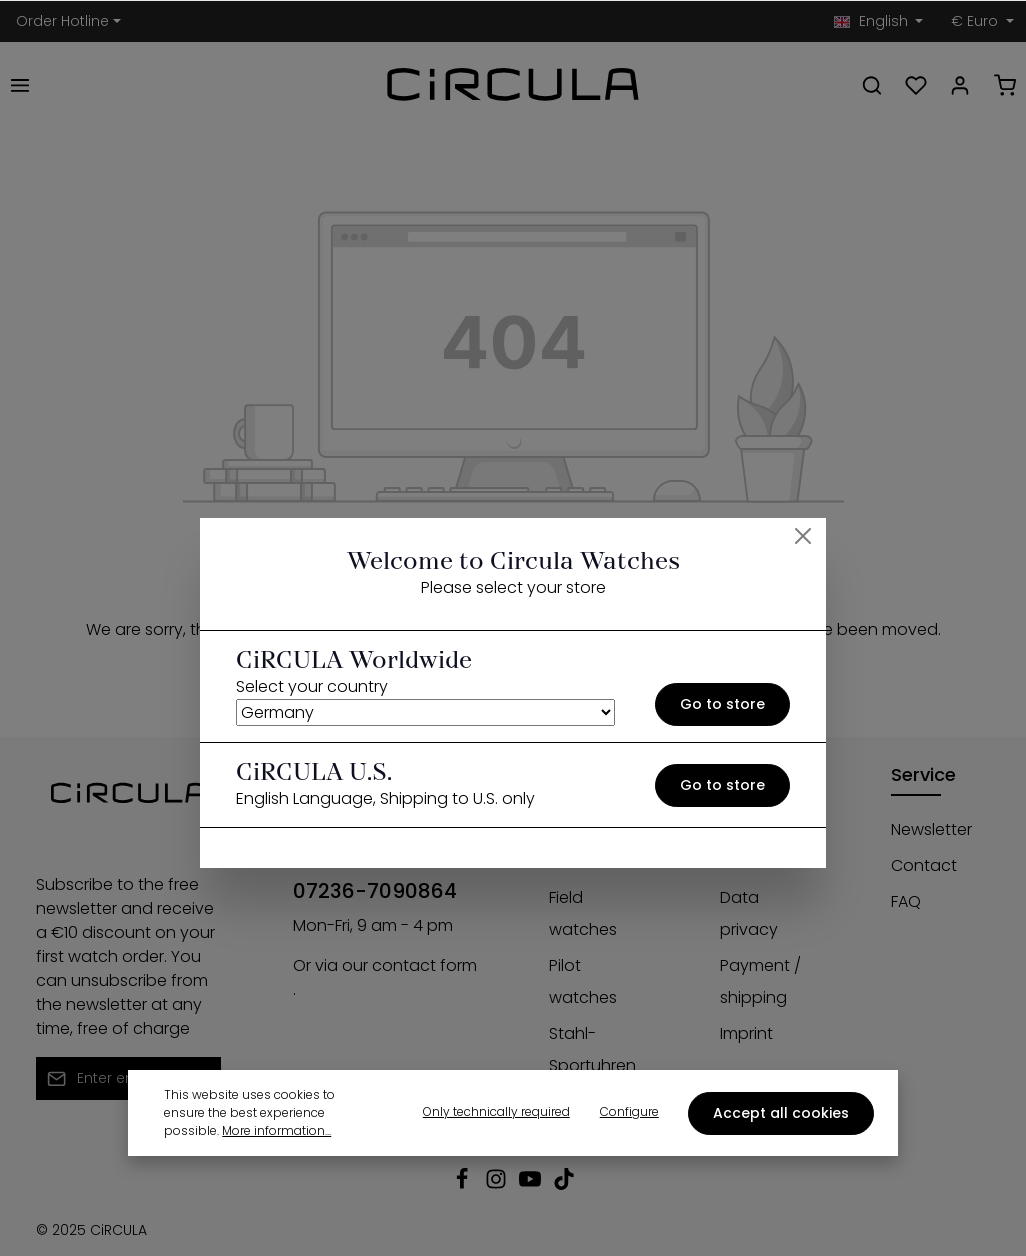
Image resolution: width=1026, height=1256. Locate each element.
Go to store (722, 704)
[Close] (803, 536)
